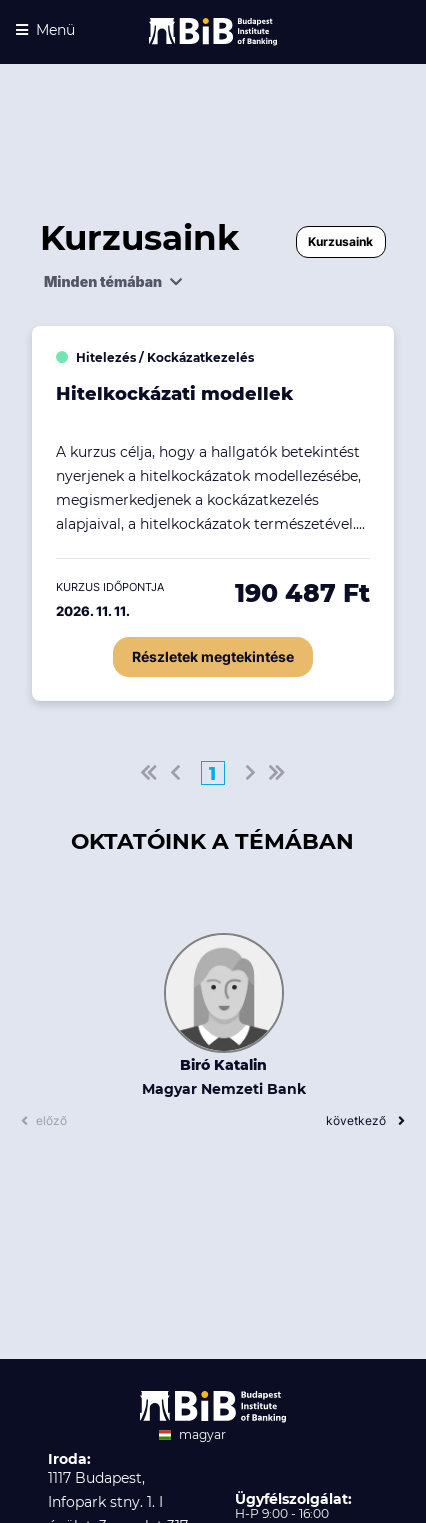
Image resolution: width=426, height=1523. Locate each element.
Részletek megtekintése (213, 656)
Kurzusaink (340, 241)
